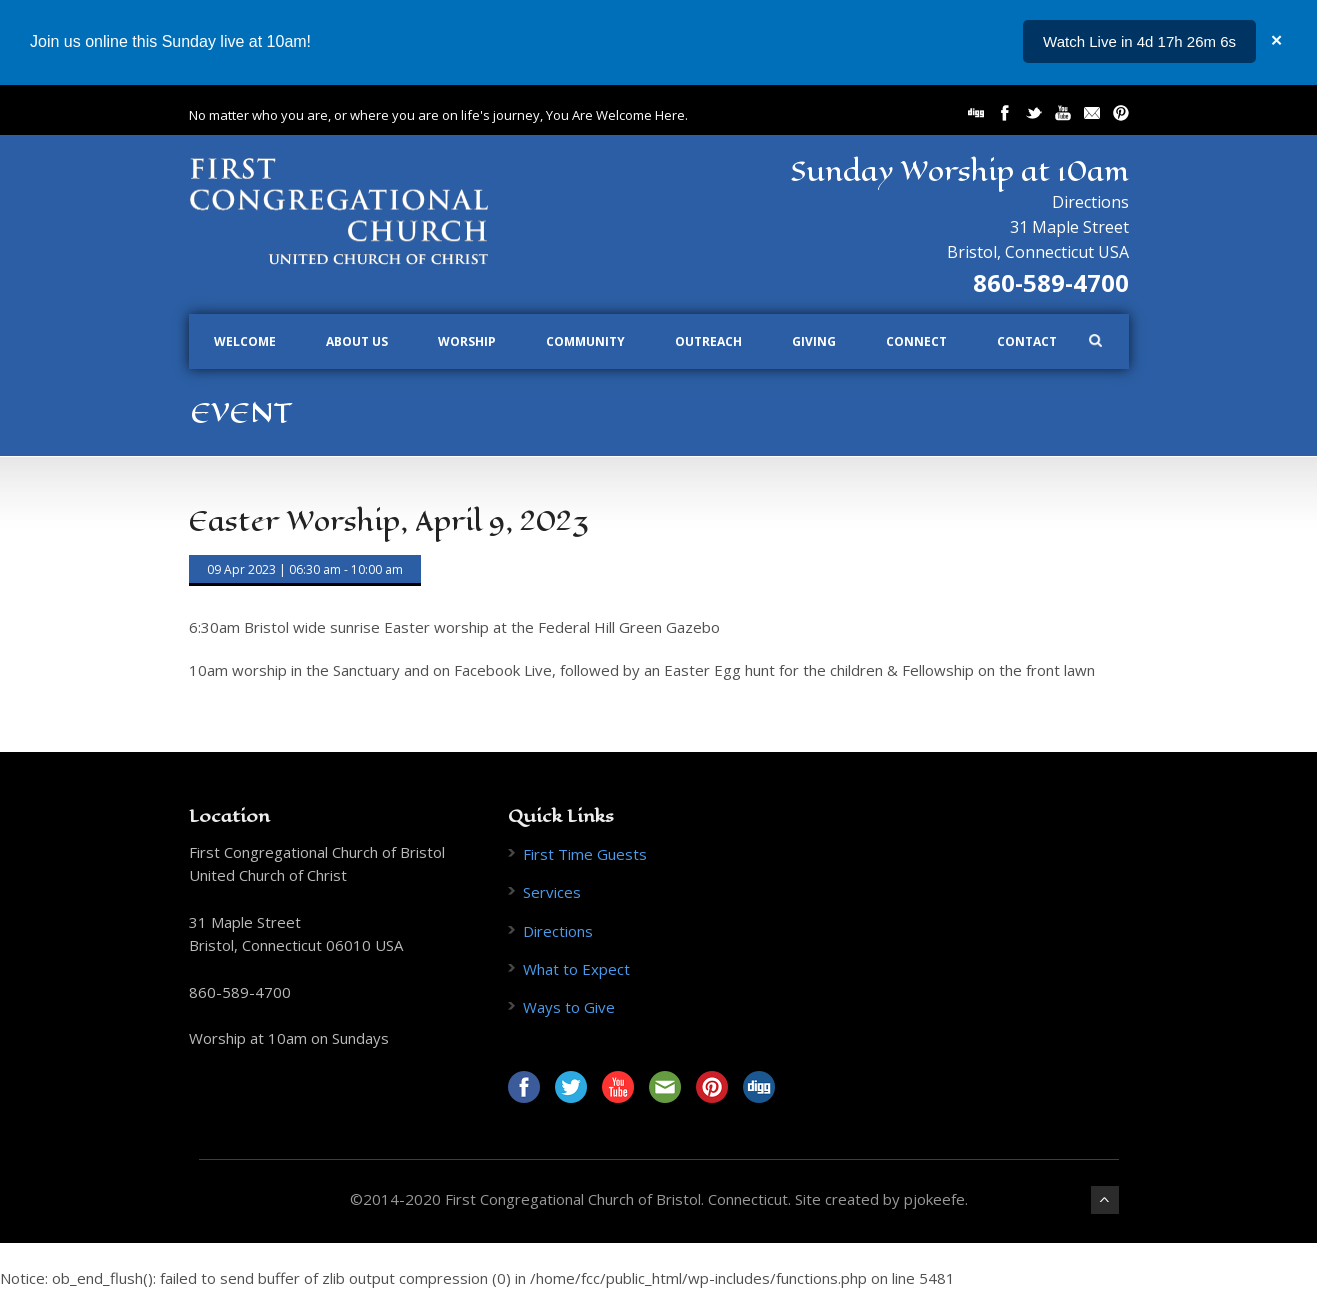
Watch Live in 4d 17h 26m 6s (1139, 41)
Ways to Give (569, 1007)
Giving (814, 341)
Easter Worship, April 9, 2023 (389, 521)
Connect (916, 341)
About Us (357, 341)
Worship (467, 341)
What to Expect (576, 969)
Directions (1090, 202)
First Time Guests (585, 854)
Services (552, 892)
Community (585, 341)
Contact (1027, 341)
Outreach (708, 341)
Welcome (245, 341)
